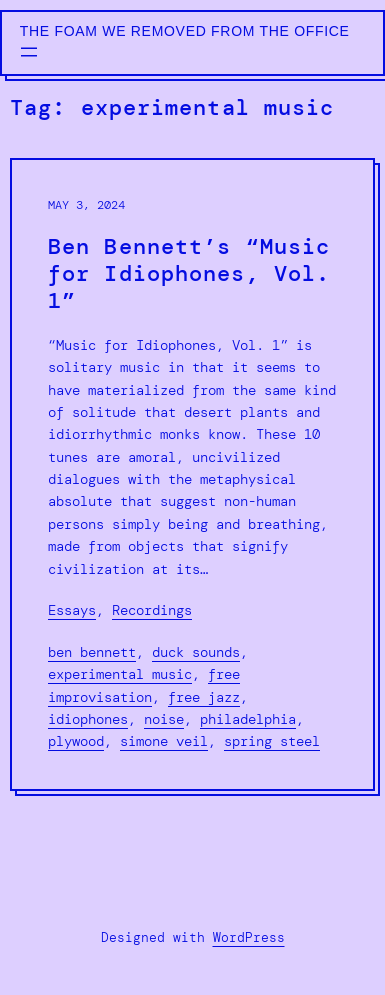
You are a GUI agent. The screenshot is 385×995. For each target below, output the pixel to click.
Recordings (152, 610)
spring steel (272, 741)
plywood (76, 741)
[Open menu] (29, 52)
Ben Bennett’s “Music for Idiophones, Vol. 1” (189, 274)
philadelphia (248, 719)
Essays (72, 610)
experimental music (120, 674)
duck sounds (196, 652)
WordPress (249, 937)
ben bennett (92, 652)
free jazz (204, 697)
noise (164, 719)
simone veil (164, 741)
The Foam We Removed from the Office (185, 31)
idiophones (88, 719)
